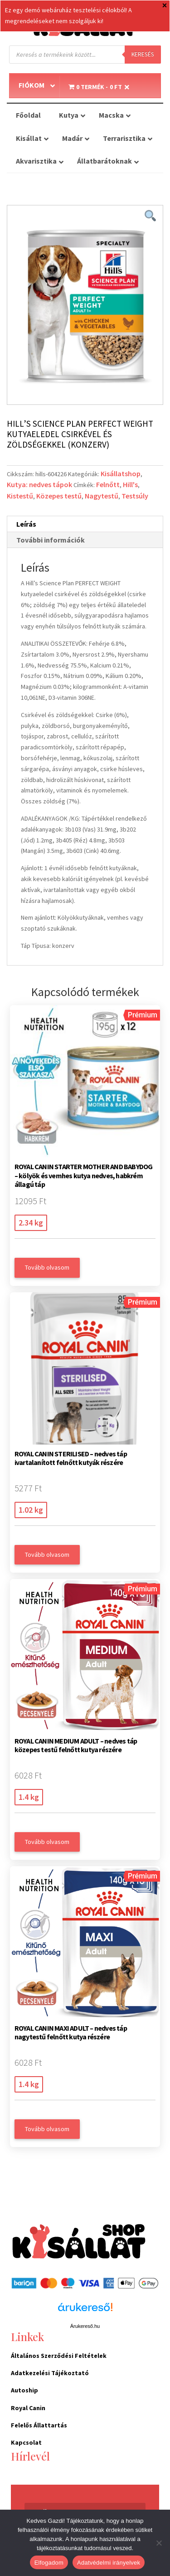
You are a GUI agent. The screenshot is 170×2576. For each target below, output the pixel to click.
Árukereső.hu (85, 2326)
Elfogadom (48, 2562)
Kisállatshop (121, 473)
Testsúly (134, 495)
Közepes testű (59, 495)
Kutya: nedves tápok (39, 484)
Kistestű (20, 495)
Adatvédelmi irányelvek (108, 2562)
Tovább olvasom (47, 1267)
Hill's (130, 484)
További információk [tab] (50, 539)
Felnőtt (108, 484)
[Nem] (158, 2542)
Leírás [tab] (26, 523)
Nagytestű (101, 495)
